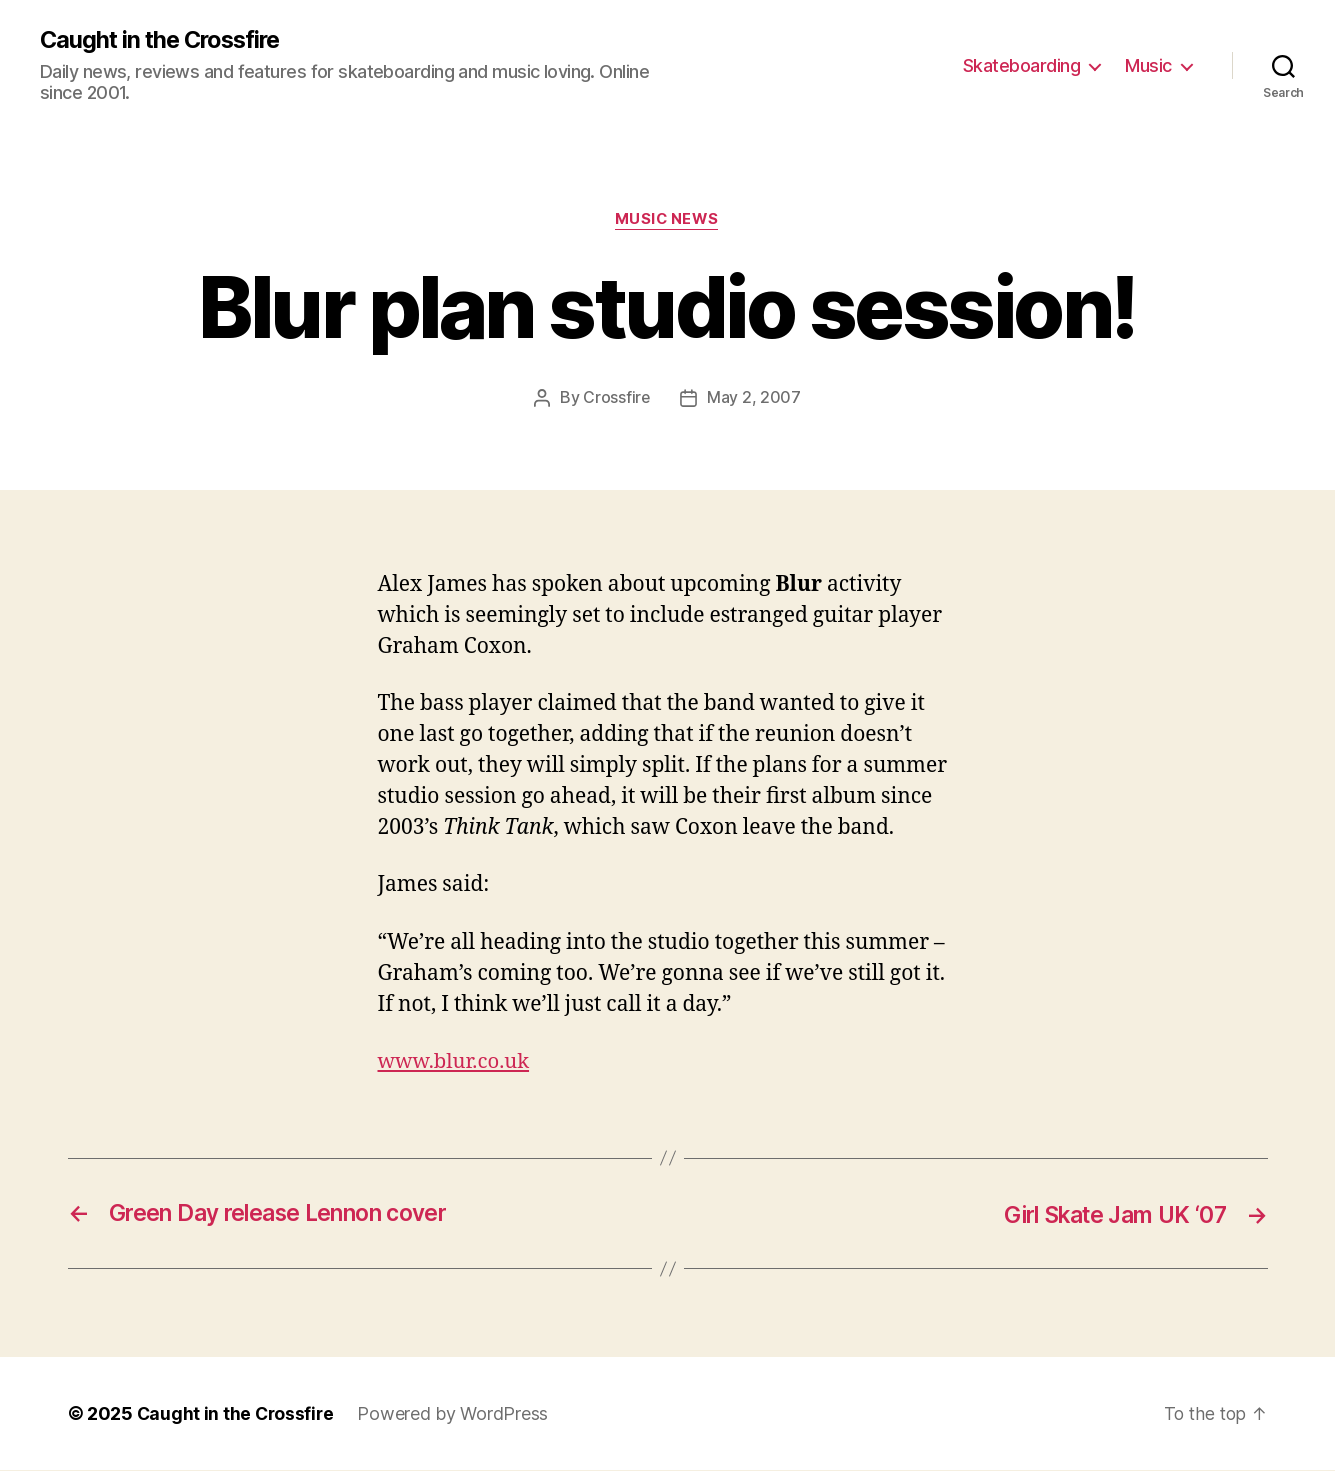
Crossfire (617, 399)
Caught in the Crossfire (164, 40)
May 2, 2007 (754, 399)
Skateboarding (1022, 65)
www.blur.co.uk (456, 1062)
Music (1148, 65)
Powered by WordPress (456, 1414)
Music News (668, 221)
